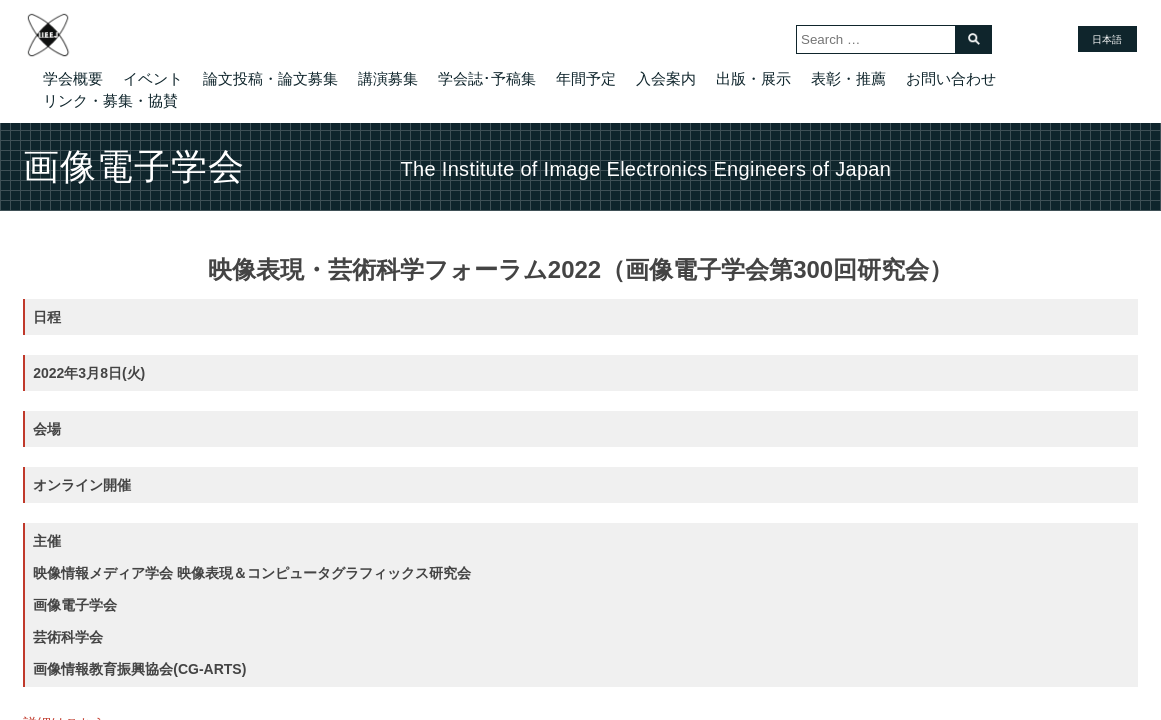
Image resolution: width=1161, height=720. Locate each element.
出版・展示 (753, 78)
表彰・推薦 (848, 78)
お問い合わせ (951, 78)
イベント (153, 78)
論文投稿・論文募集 (270, 78)
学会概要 (73, 78)
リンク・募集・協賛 (110, 100)
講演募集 (388, 78)
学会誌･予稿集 (487, 78)
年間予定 (586, 78)
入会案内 (666, 78)
